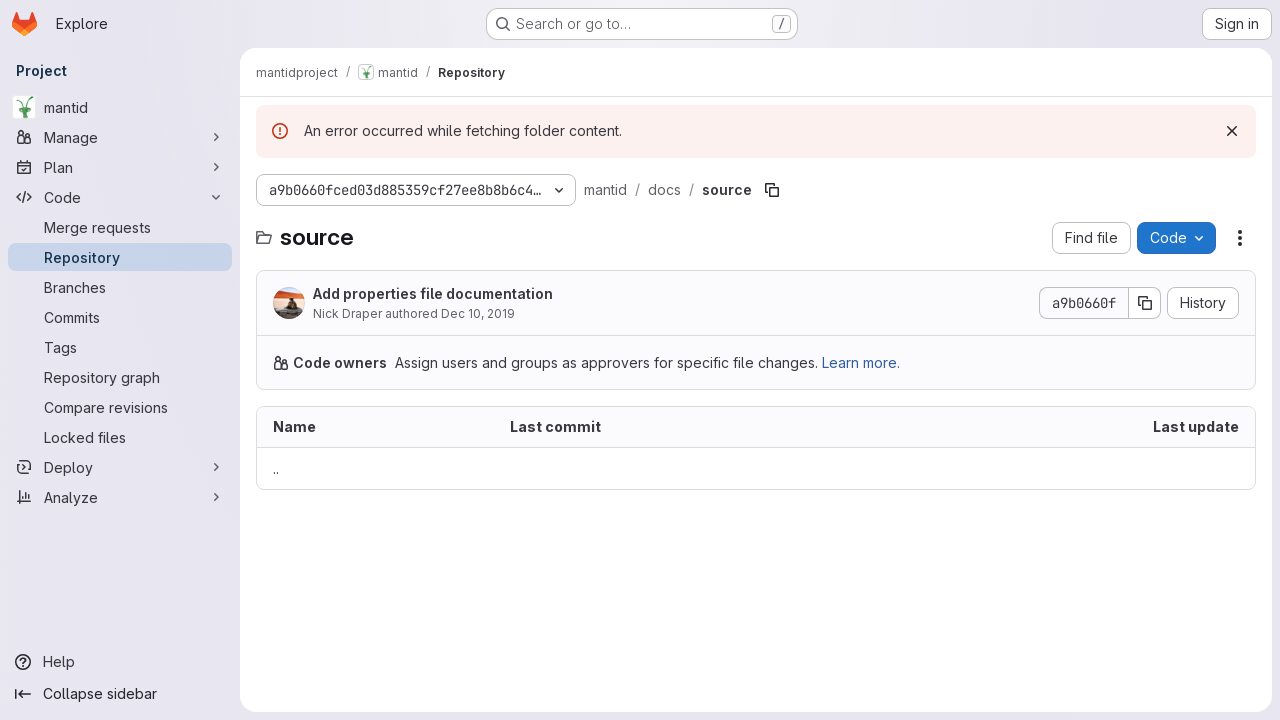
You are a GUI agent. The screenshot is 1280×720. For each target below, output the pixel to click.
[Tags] (120, 347)
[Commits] (120, 317)
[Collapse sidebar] (120, 694)
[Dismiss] (1232, 131)
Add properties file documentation (433, 293)
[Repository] (120, 257)
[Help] (120, 662)
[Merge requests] (120, 227)
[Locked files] (120, 437)
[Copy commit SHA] (1145, 303)
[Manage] (120, 137)
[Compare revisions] (120, 407)
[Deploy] (120, 467)
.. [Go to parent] (276, 468)
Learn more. (861, 362)
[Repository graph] (120, 377)
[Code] (120, 197)
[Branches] (120, 287)
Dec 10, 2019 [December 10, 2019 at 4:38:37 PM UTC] (478, 313)
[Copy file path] (772, 190)
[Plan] (120, 167)
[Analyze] (120, 497)
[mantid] (120, 107)
